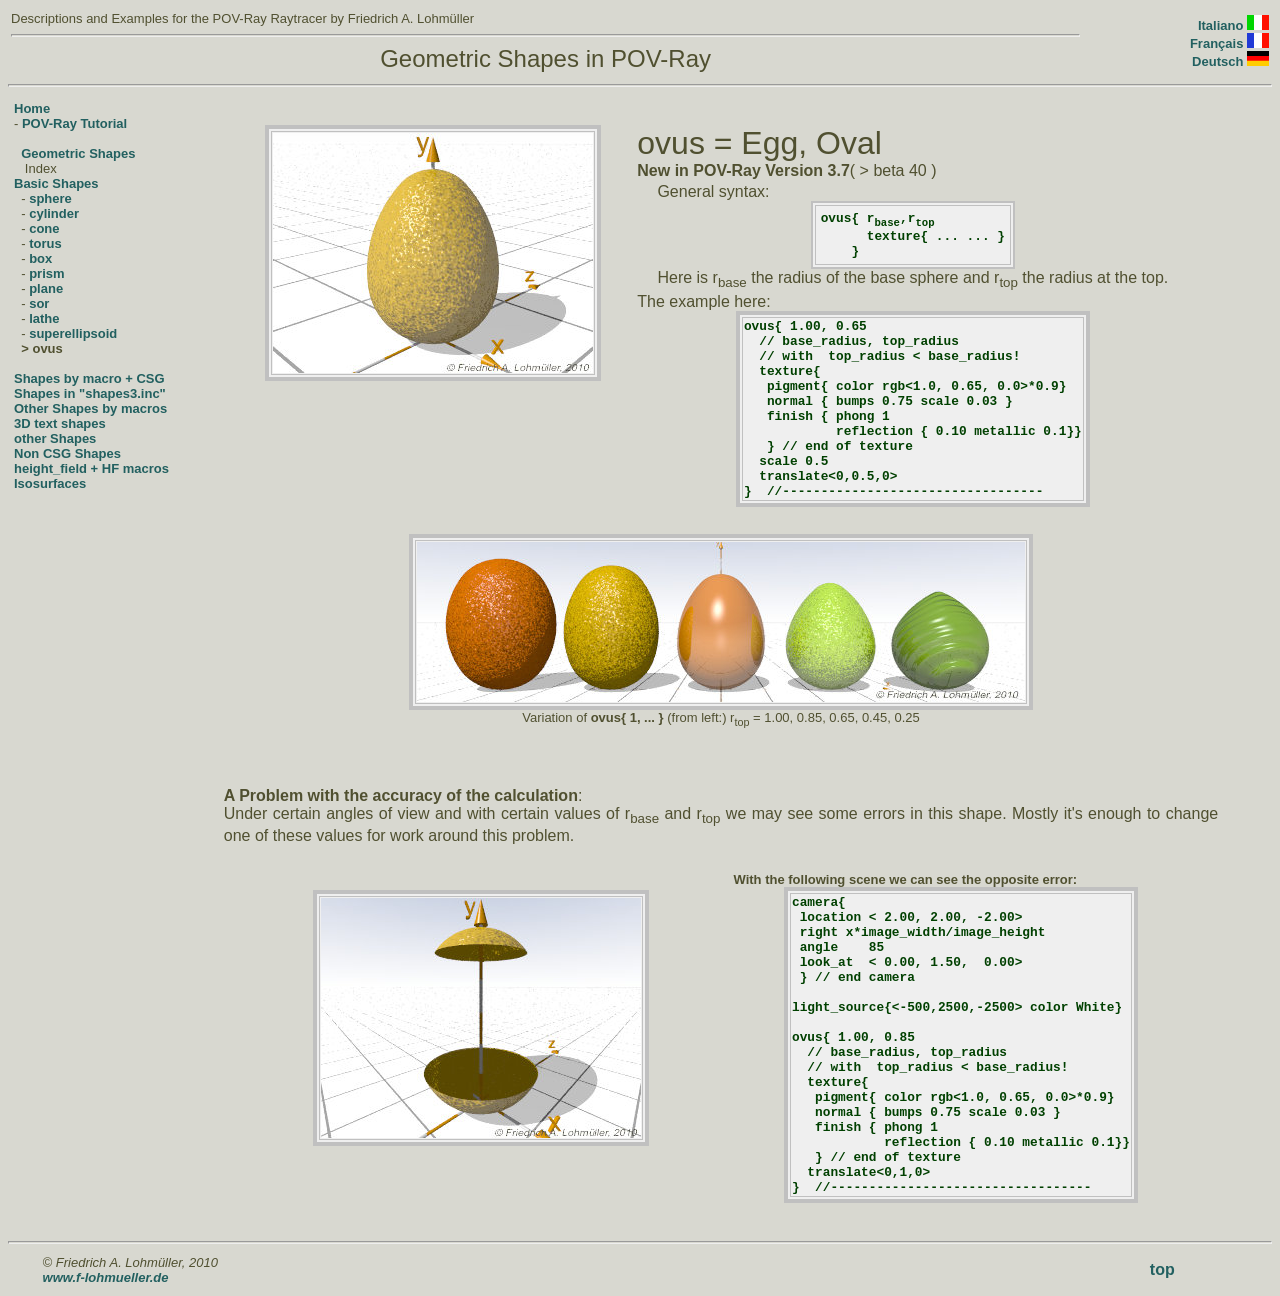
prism (46, 273)
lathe (44, 318)
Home (32, 108)
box (40, 258)
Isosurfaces (50, 483)
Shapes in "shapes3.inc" (90, 393)
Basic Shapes (56, 183)
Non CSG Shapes (67, 453)
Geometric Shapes (78, 153)
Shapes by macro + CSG (89, 378)
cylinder (54, 213)
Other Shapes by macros (90, 408)
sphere (50, 198)
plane (46, 288)
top (1162, 1269)
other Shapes (55, 438)
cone (44, 228)
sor (39, 303)
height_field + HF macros (91, 468)
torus (45, 243)
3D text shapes (60, 423)
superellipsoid (73, 333)
